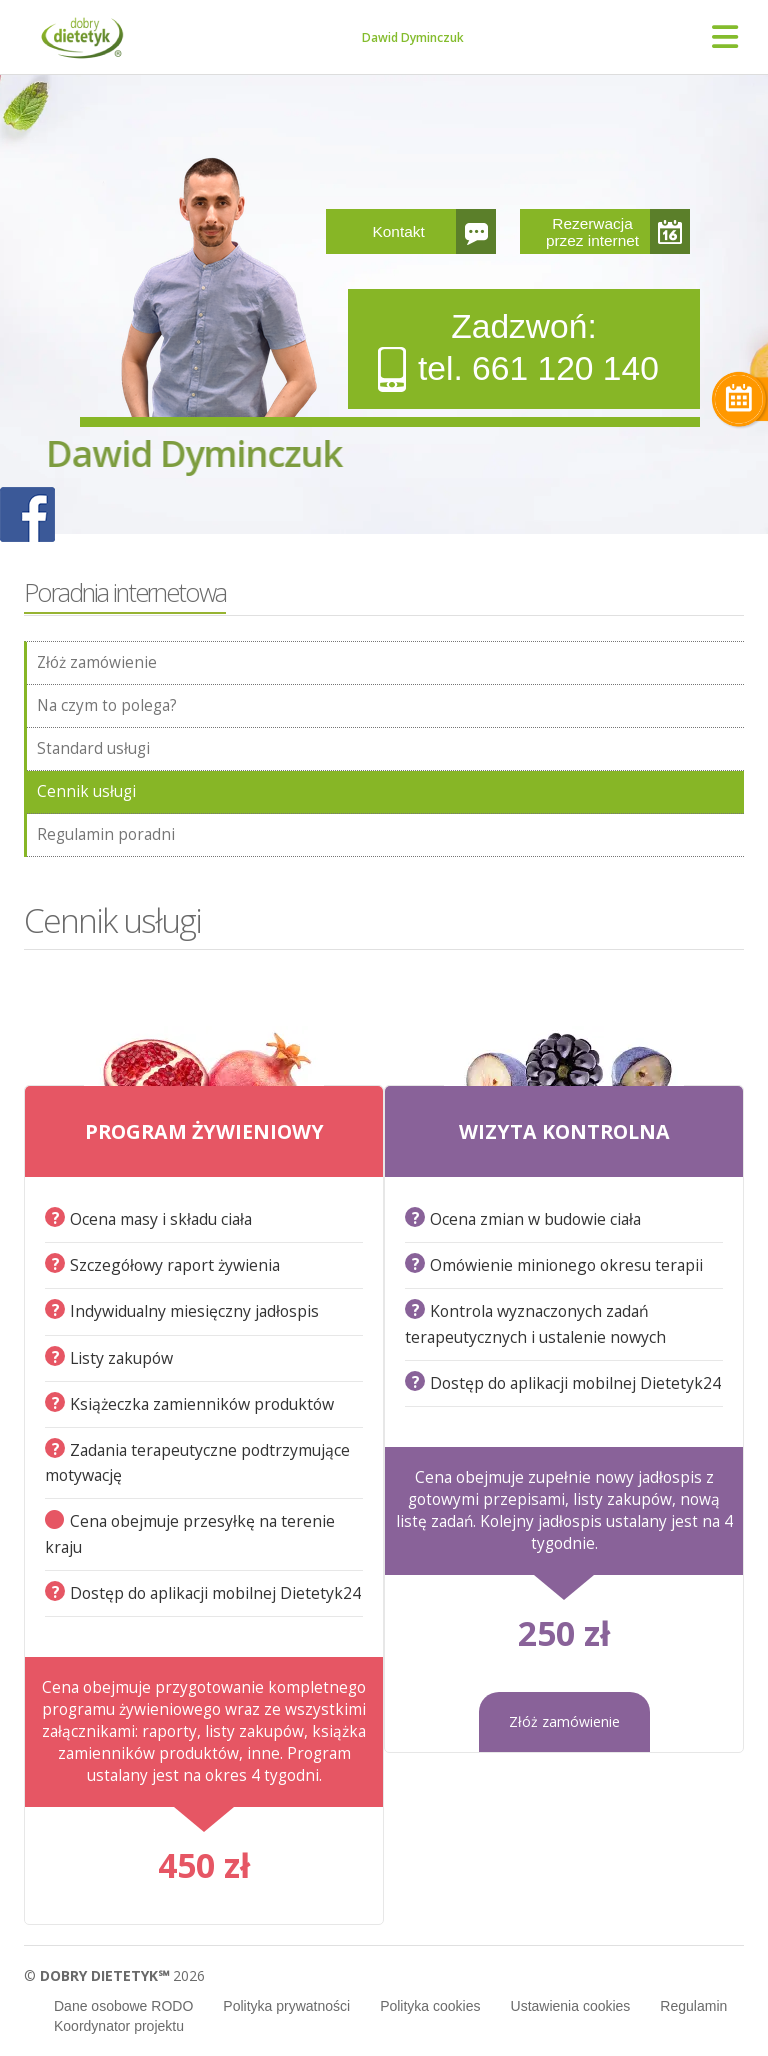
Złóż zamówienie (97, 662)
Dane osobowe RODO (123, 2006)
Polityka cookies (430, 2006)
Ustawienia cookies (571, 2006)
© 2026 (114, 1975)
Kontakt (399, 231)
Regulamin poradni (106, 834)
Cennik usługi (86, 791)
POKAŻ (27, 515)
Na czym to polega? (107, 705)
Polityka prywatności (286, 2006)
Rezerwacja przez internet (592, 232)
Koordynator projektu (119, 2026)
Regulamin (693, 2006)
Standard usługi (93, 748)
